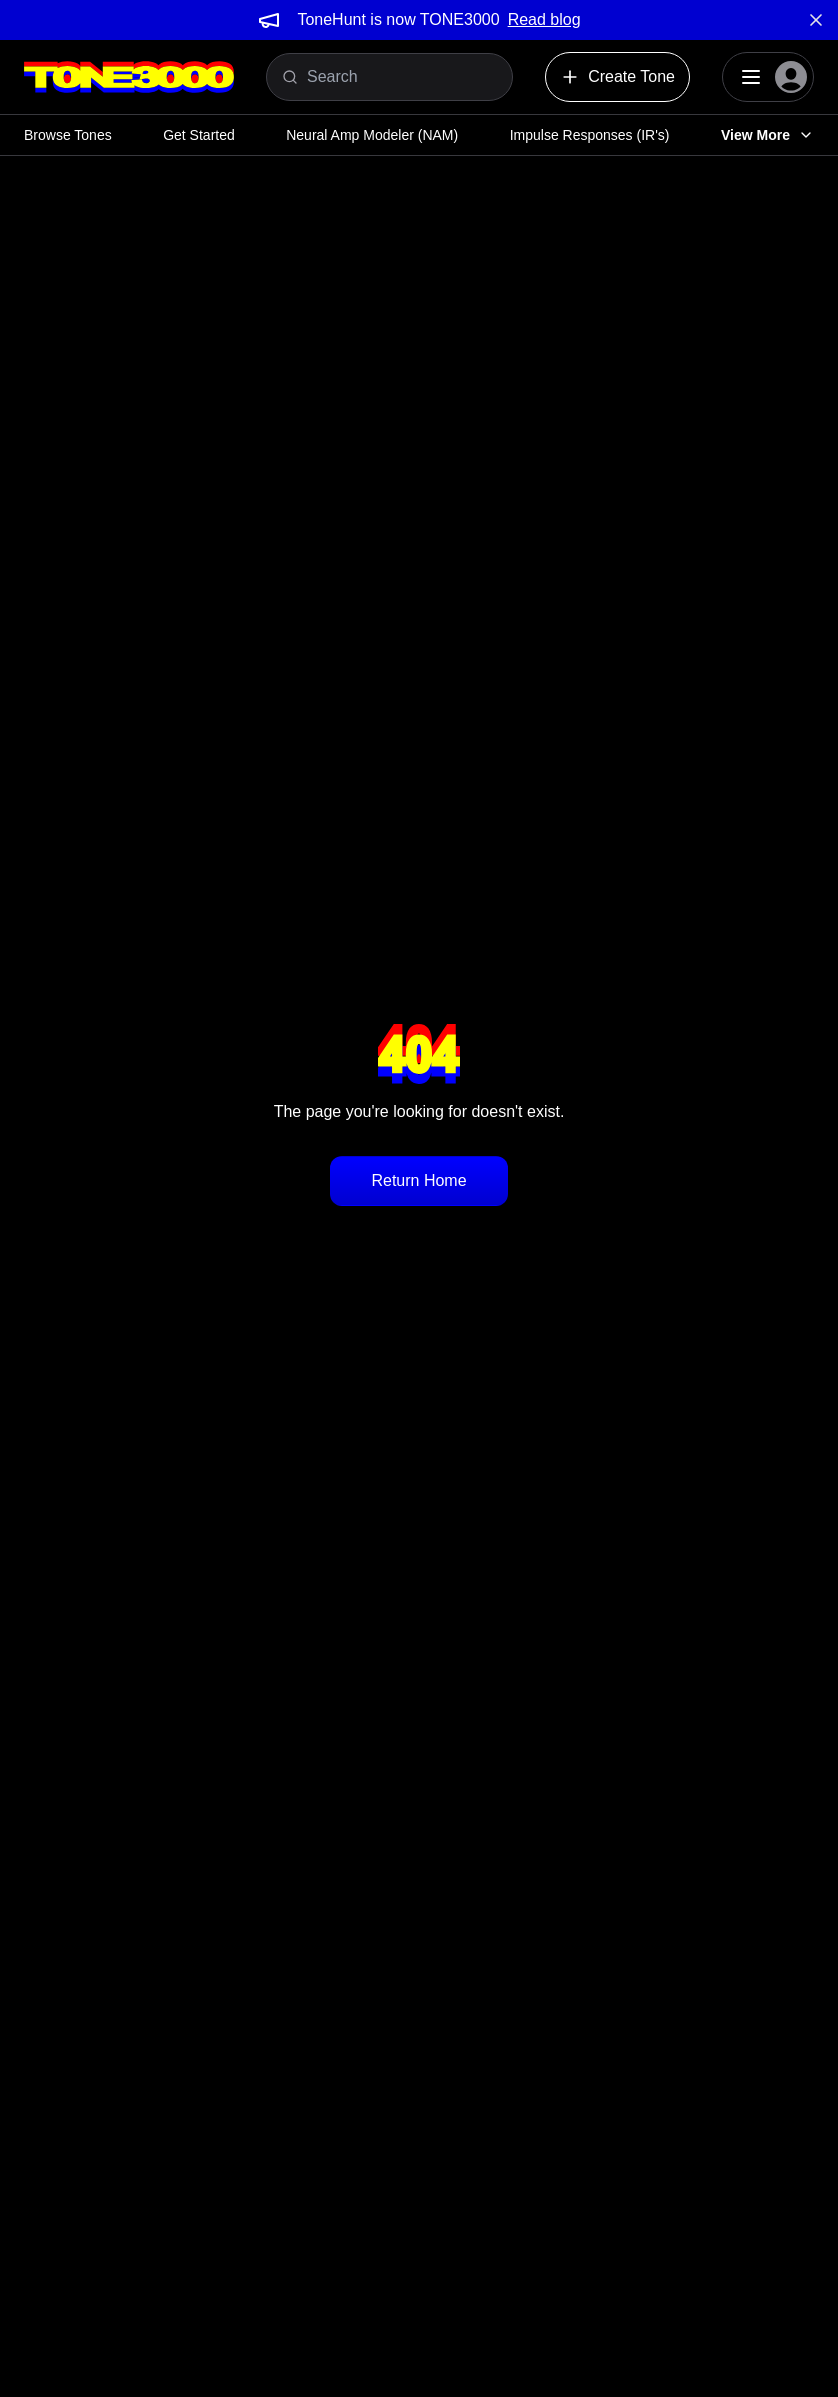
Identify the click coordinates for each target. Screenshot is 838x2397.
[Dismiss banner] (816, 20)
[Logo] (129, 77)
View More (767, 135)
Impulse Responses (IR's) (590, 135)
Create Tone (617, 77)
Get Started (199, 135)
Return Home (418, 1180)
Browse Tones (68, 135)
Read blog (544, 19)
